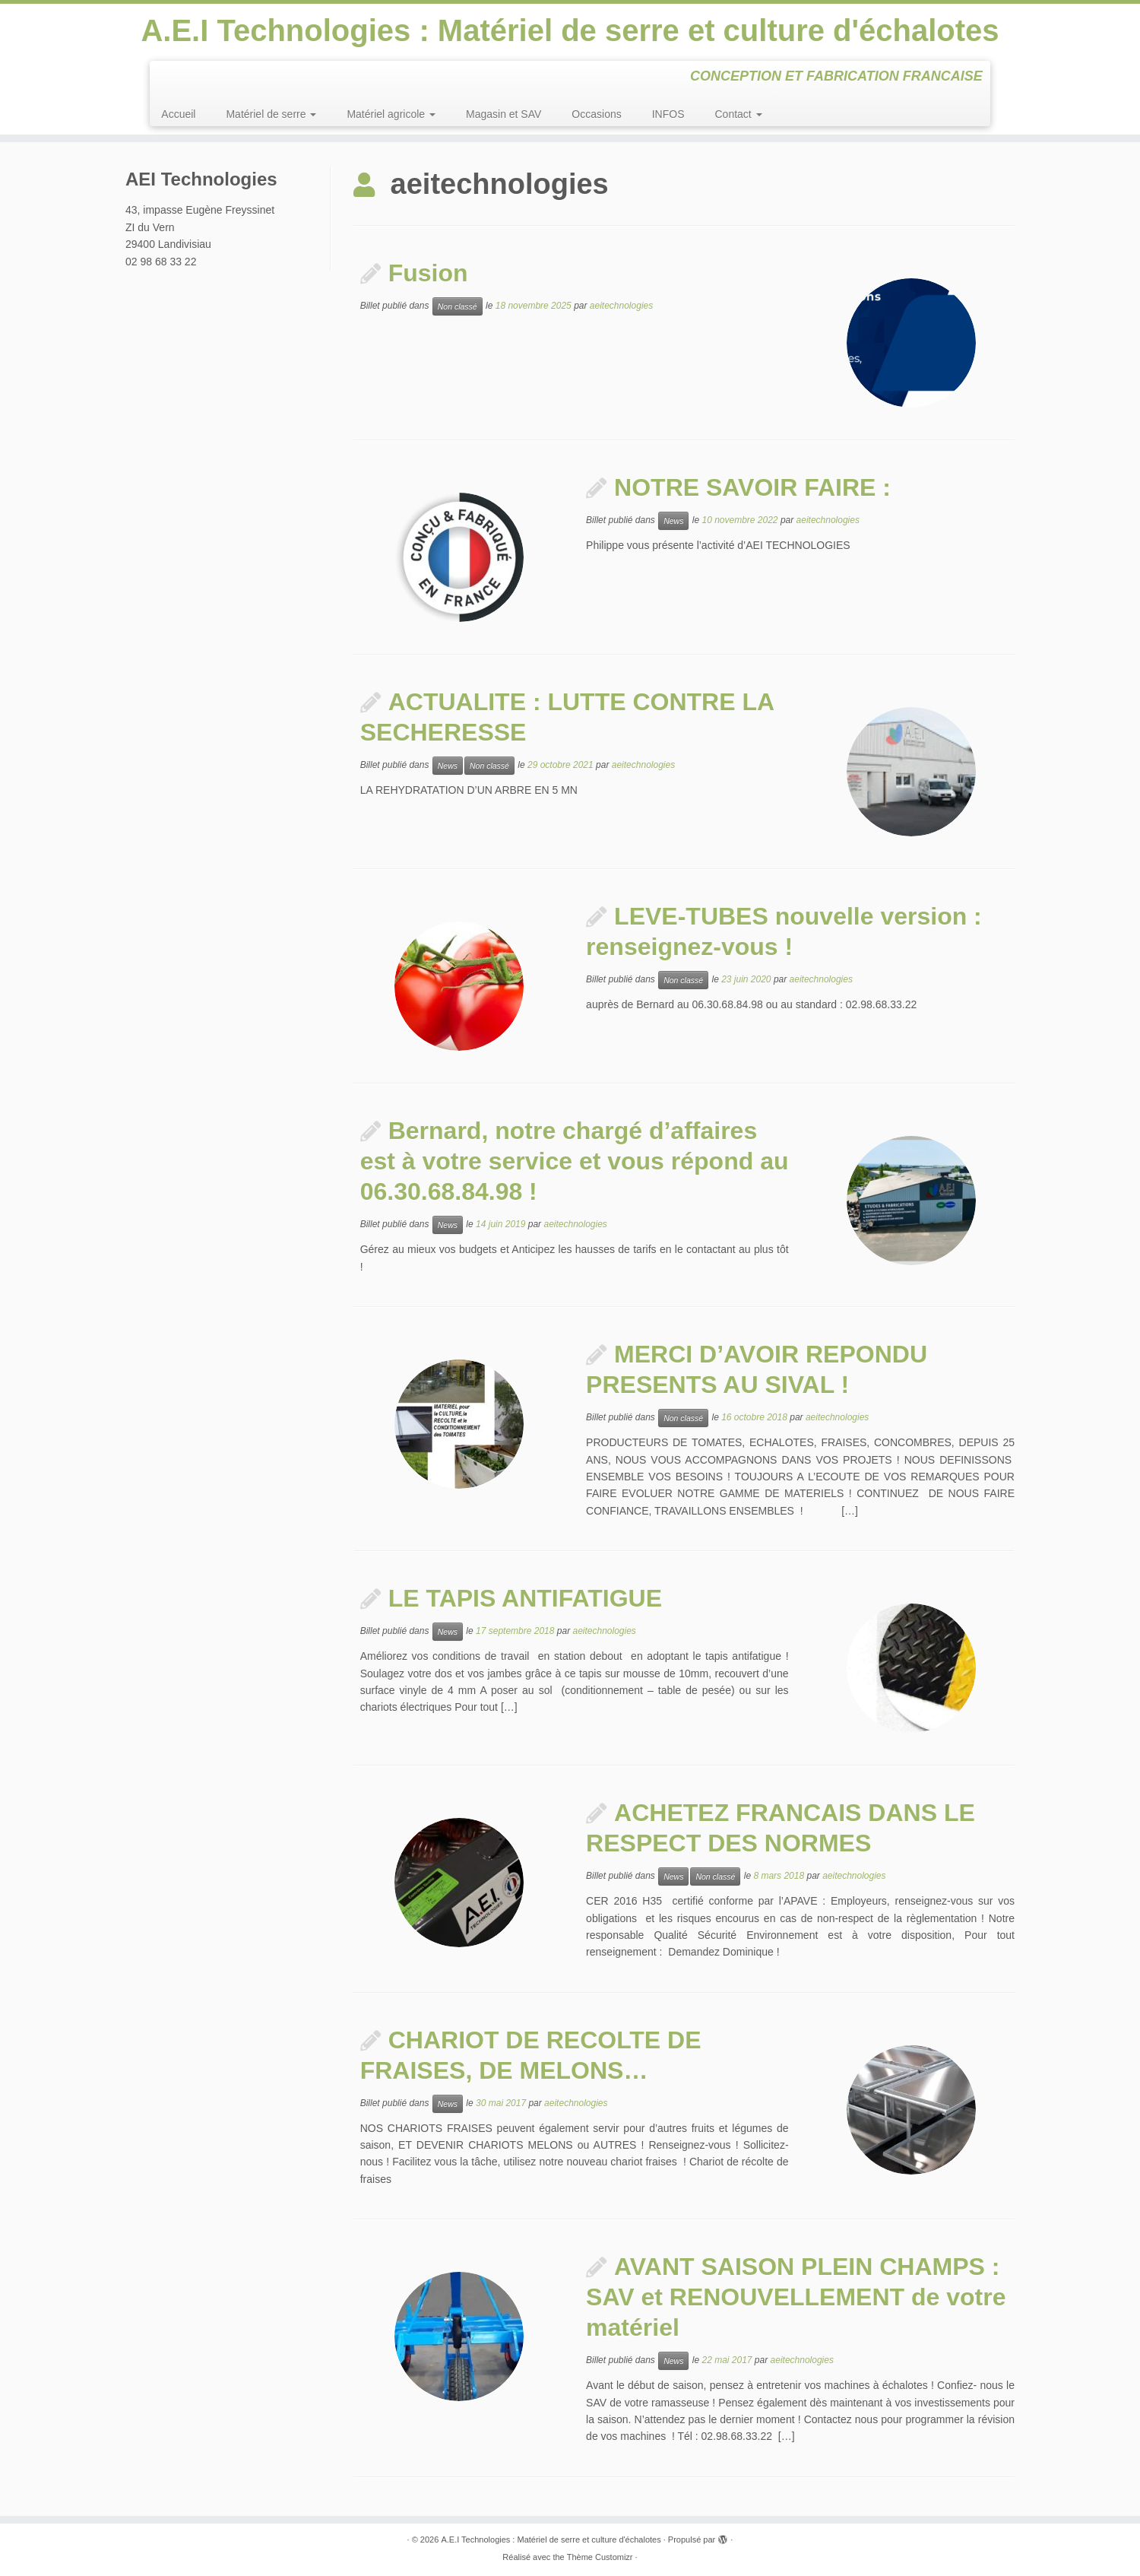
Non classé (457, 306)
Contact (738, 114)
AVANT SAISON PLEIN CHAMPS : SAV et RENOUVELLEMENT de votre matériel (795, 2297)
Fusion (428, 273)
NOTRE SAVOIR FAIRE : (752, 487)
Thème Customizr (600, 2557)
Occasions (596, 114)
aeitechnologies (621, 306)
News (673, 520)
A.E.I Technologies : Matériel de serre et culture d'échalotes (570, 30)
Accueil (178, 114)
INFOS (668, 114)
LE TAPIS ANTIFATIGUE (525, 1598)
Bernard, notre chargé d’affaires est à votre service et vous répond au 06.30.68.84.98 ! (574, 1161)
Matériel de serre (271, 114)
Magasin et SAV (503, 114)
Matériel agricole (391, 114)
